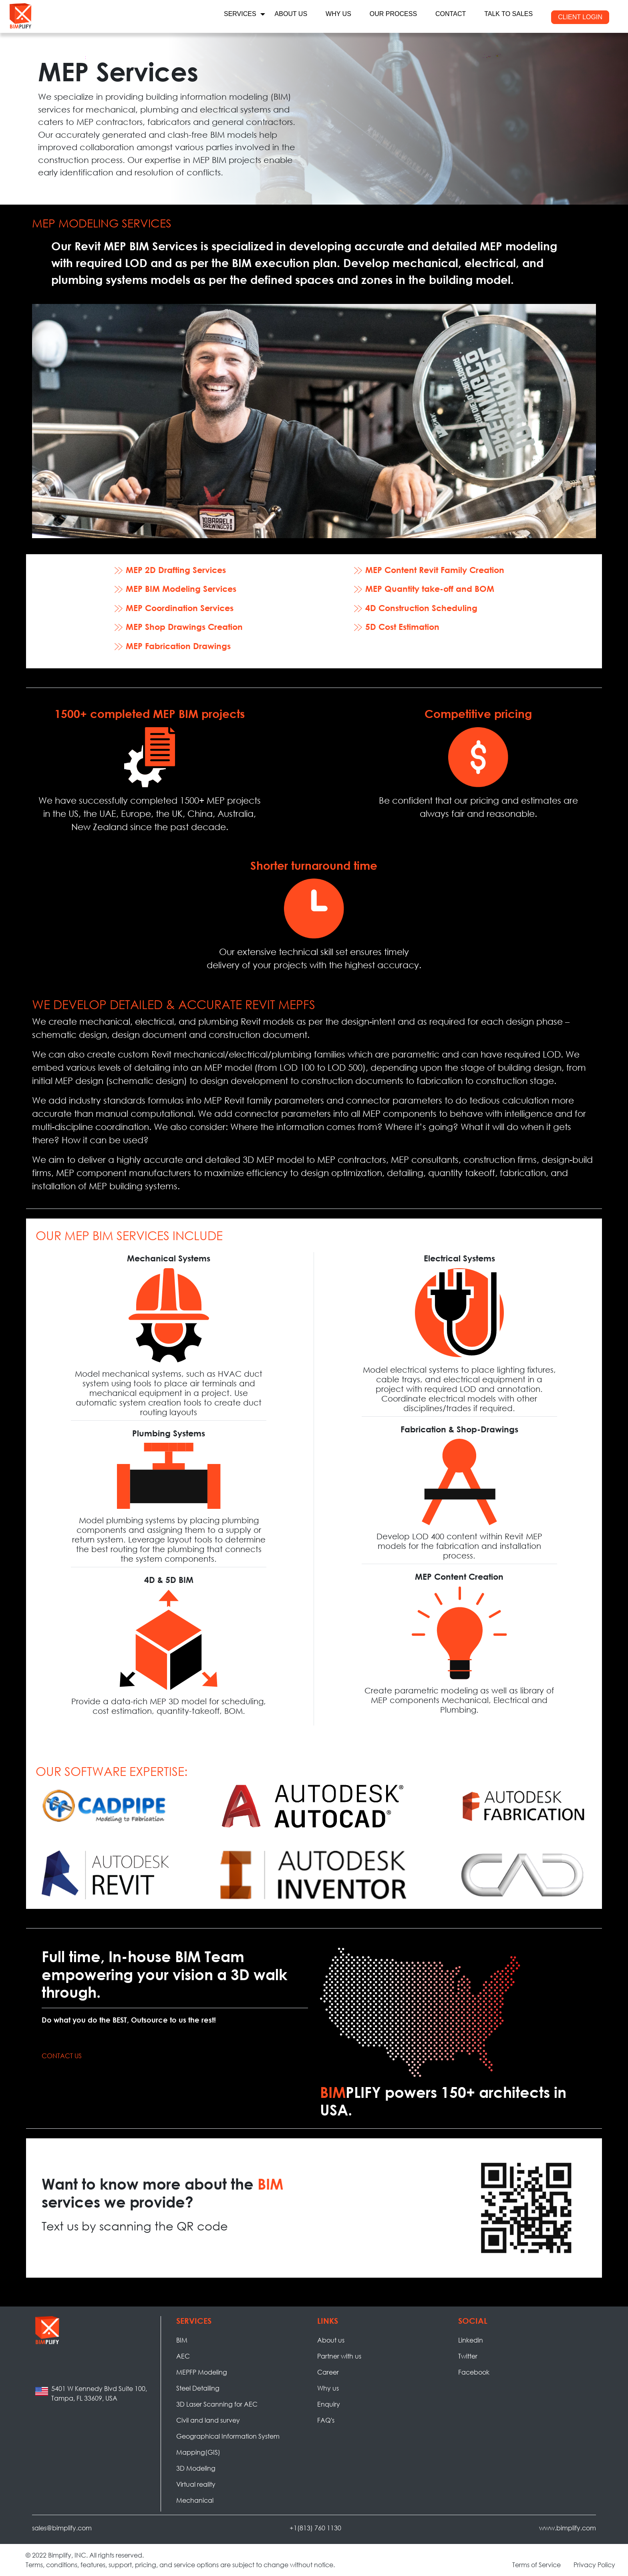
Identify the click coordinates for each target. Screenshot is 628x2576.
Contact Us (62, 2055)
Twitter (467, 2356)
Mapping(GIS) (198, 2452)
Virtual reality (195, 2484)
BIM (181, 2340)
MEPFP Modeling (201, 2372)
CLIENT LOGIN (580, 17)
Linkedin (470, 2340)
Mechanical (194, 2500)
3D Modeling (195, 2468)
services (240, 13)
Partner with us (339, 2356)
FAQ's (325, 2420)
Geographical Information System (228, 2436)
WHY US (338, 13)
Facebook (473, 2372)
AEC (183, 2356)
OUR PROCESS (393, 13)
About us (330, 2340)
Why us (328, 2388)
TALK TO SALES (508, 13)
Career (328, 2372)
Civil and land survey (208, 2420)
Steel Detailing (197, 2388)
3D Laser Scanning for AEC (217, 2404)
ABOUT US (291, 13)
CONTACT (450, 13)
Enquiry (328, 2404)
